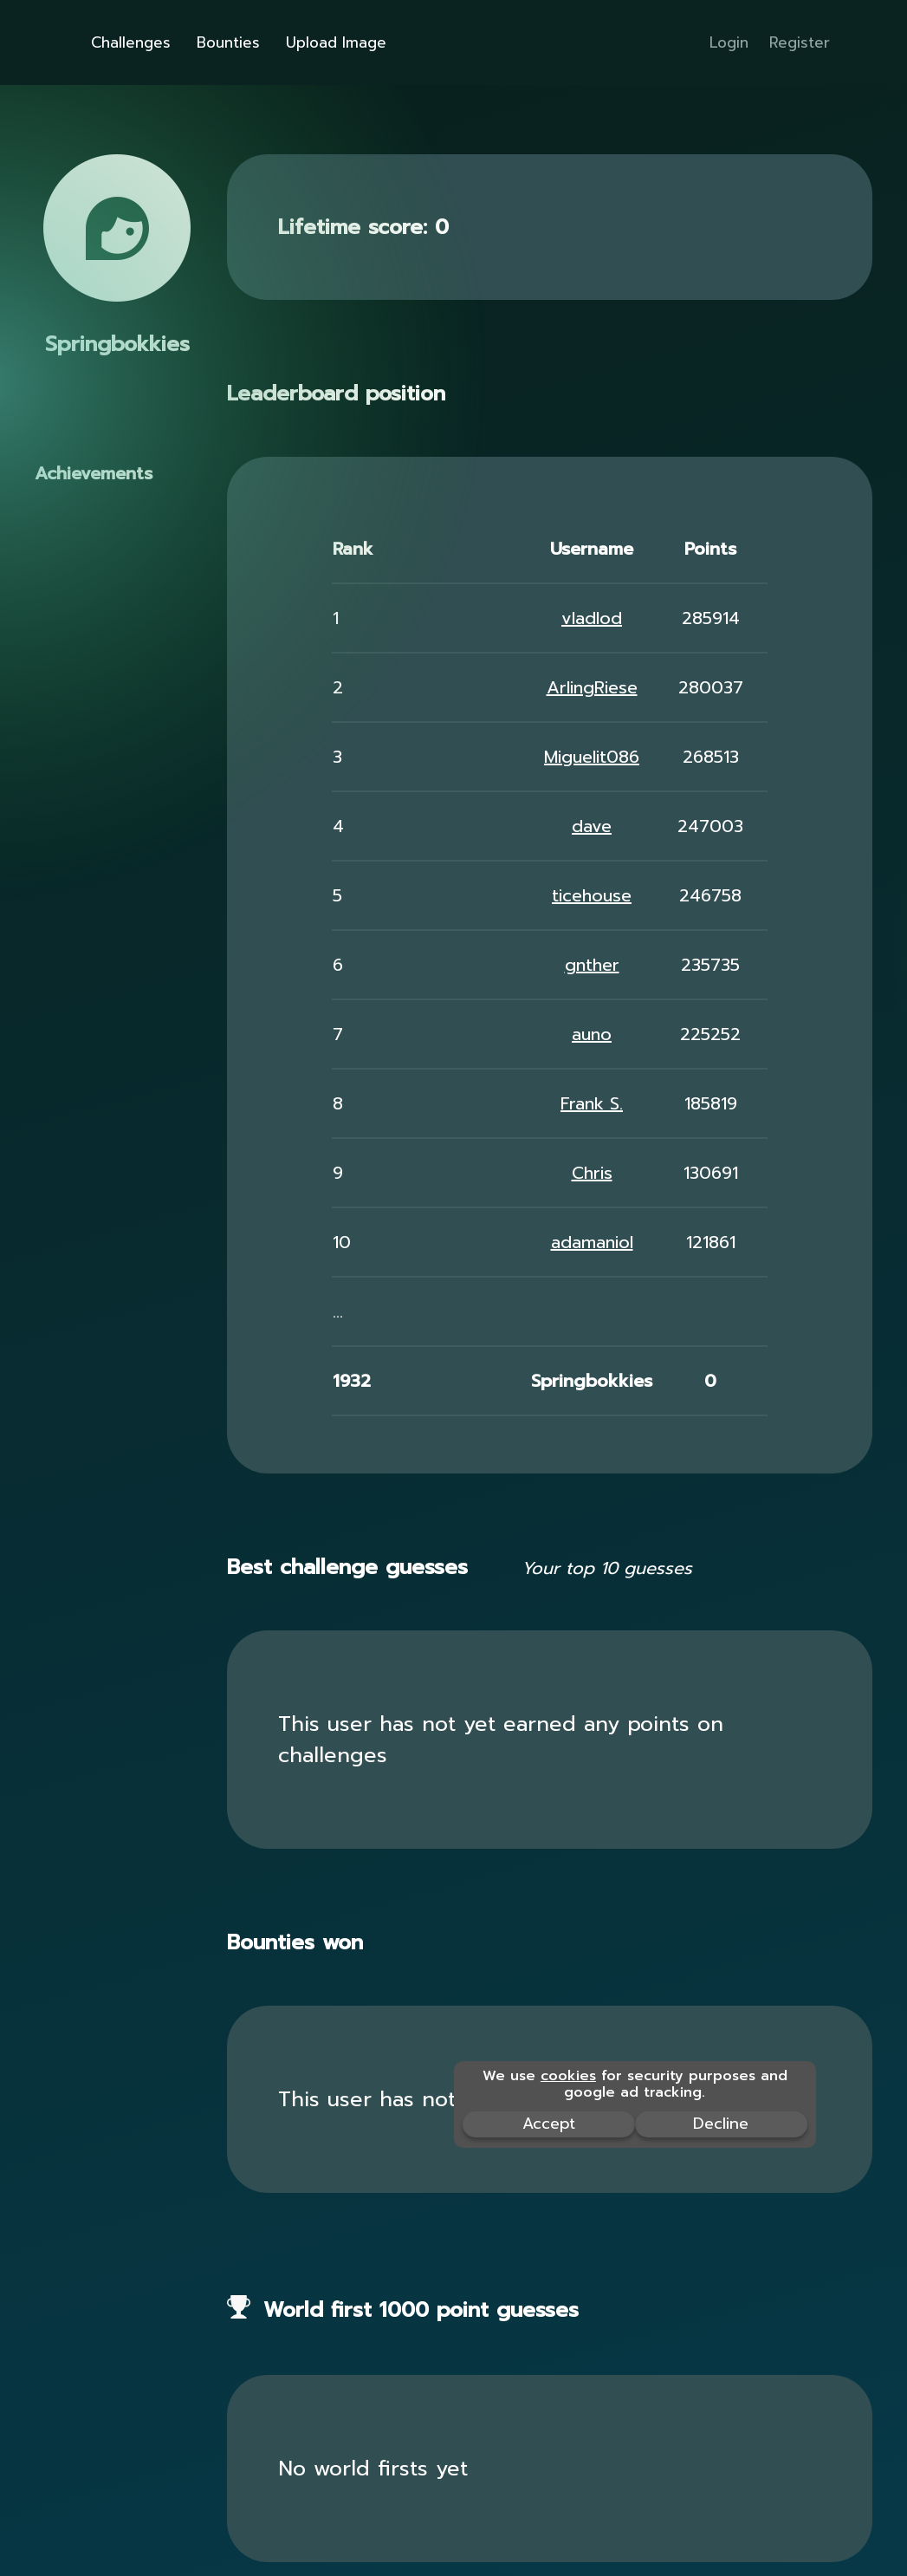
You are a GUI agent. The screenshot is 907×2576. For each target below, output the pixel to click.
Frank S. (591, 1103)
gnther (592, 965)
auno (592, 1034)
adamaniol (592, 1242)
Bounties (228, 42)
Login (728, 42)
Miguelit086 (591, 757)
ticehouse (592, 895)
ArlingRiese (592, 687)
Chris (592, 1173)
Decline (720, 2123)
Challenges (131, 42)
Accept (548, 2123)
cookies (568, 2075)
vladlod (591, 618)
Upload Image (336, 42)
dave (592, 826)
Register (799, 42)
